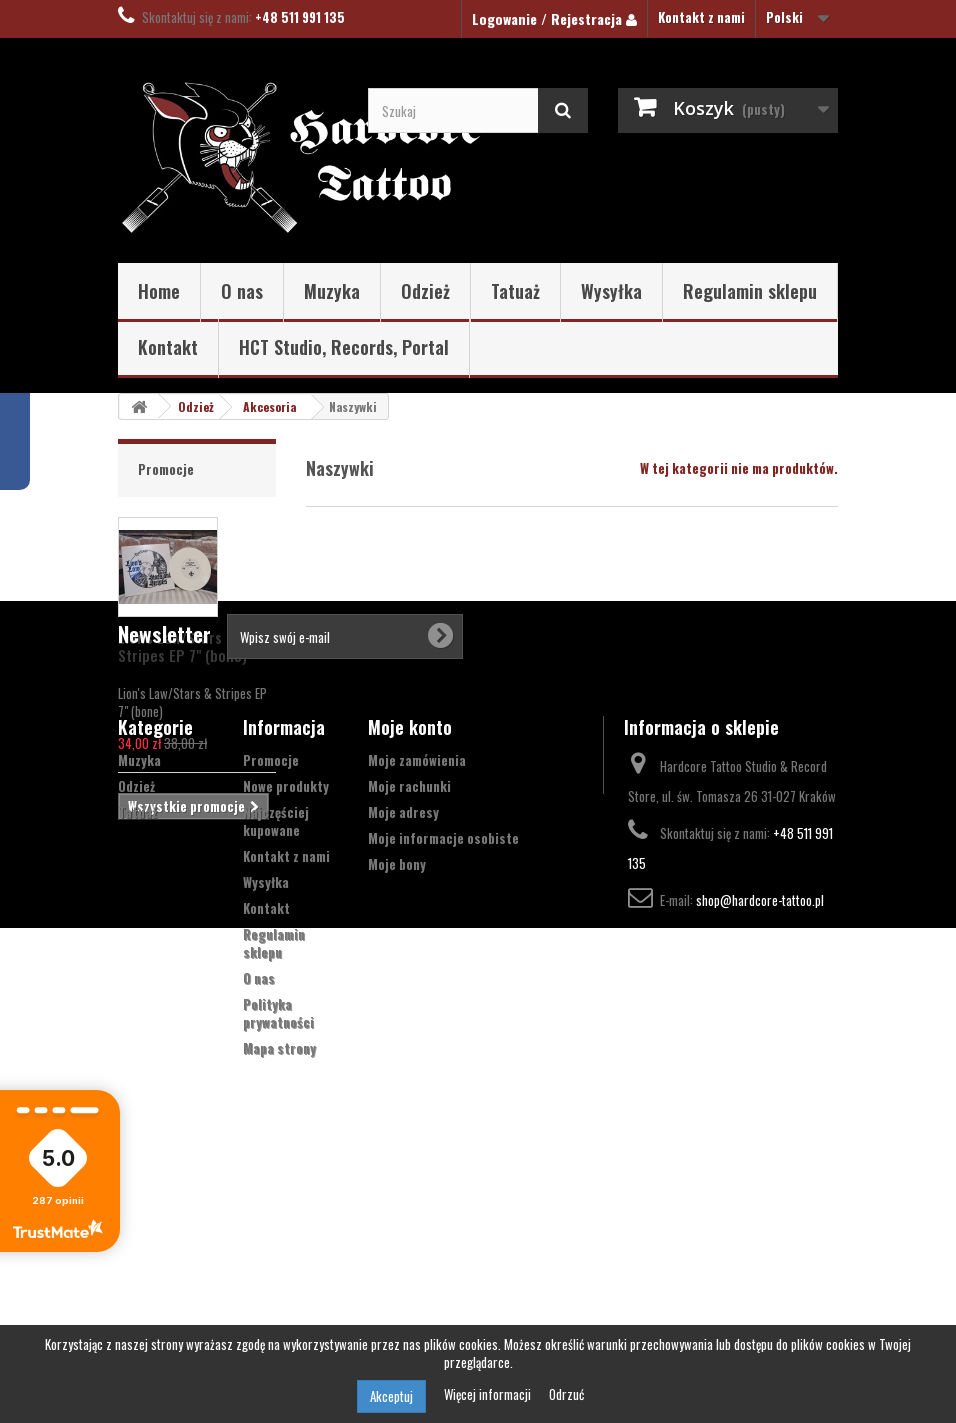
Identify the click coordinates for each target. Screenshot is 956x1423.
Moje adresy (403, 1061)
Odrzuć (566, 1394)
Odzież (425, 291)
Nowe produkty (286, 1035)
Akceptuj (391, 1396)
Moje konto (410, 976)
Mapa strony (279, 1297)
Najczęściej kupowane (276, 1070)
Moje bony (397, 1113)
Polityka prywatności (278, 1262)
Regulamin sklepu (750, 291)
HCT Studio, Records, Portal (344, 347)
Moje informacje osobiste (443, 1087)
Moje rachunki (409, 1035)
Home (159, 291)
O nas (242, 291)
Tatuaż (515, 291)
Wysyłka (611, 291)
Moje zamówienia (417, 1009)
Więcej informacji (489, 1394)
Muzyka (332, 291)
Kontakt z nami (701, 17)
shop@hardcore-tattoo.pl (760, 1149)
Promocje (166, 468)
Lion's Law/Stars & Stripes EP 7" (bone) (182, 646)
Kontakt (168, 347)
